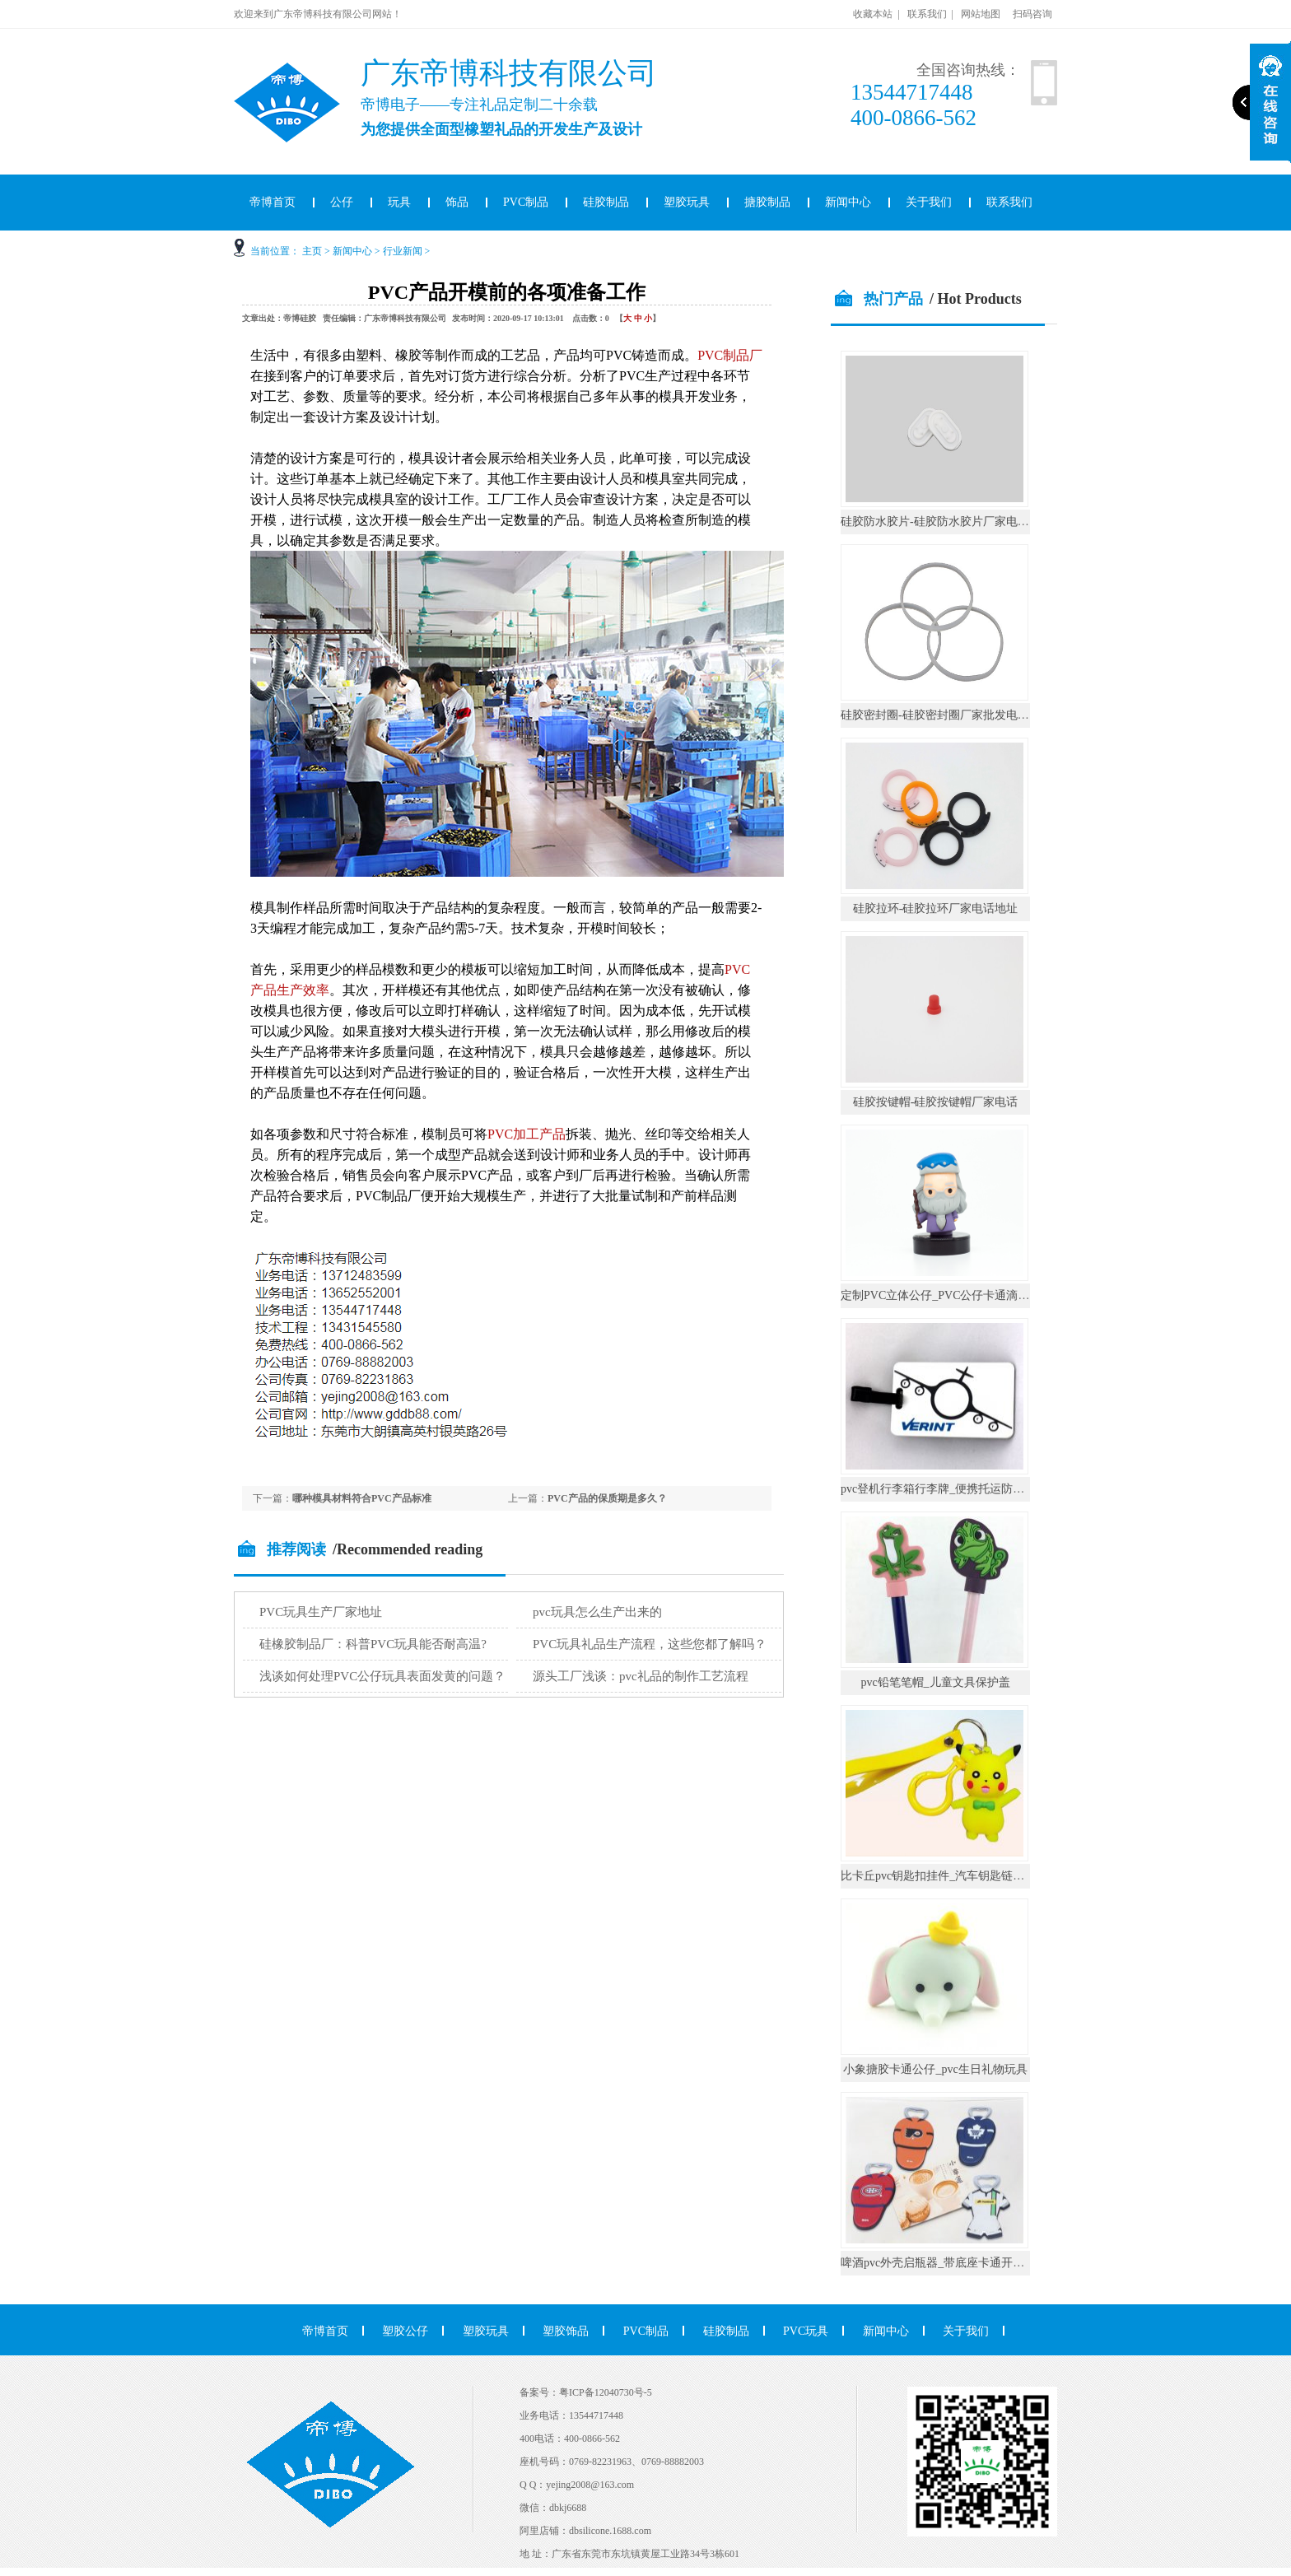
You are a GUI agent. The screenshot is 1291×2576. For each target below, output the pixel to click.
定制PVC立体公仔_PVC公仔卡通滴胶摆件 (946, 1295)
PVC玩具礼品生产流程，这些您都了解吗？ (650, 1644)
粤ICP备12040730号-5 (605, 2392)
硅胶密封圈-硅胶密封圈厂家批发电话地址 (946, 715)
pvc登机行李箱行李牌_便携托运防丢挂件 (944, 1489)
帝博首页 (272, 202)
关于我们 (929, 202)
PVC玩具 (805, 2331)
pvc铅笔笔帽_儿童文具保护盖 (934, 1682)
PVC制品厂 (729, 355)
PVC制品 (525, 202)
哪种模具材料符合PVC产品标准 (361, 1498)
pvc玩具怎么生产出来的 (597, 1612)
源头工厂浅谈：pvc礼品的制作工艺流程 (640, 1676)
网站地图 (980, 14)
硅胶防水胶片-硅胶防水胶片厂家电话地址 (946, 521)
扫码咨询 (1032, 14)
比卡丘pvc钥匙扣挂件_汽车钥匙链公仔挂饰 (950, 1876)
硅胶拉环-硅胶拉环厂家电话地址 (935, 908)
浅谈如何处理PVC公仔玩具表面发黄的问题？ (382, 1676)
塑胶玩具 (687, 202)
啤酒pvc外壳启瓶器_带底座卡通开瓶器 (938, 2263)
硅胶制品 (606, 202)
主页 (312, 251)
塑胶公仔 (405, 2331)
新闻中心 (848, 202)
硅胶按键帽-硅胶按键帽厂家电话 (935, 1102)
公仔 (341, 202)
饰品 (456, 202)
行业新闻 (402, 251)
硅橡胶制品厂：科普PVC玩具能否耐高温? (373, 1644)
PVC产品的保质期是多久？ (607, 1498)
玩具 (399, 202)
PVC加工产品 (526, 1134)
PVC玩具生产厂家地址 (320, 1612)
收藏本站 (873, 14)
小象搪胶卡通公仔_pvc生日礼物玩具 (935, 2069)
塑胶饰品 (566, 2331)
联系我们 (927, 14)
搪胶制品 (767, 202)
